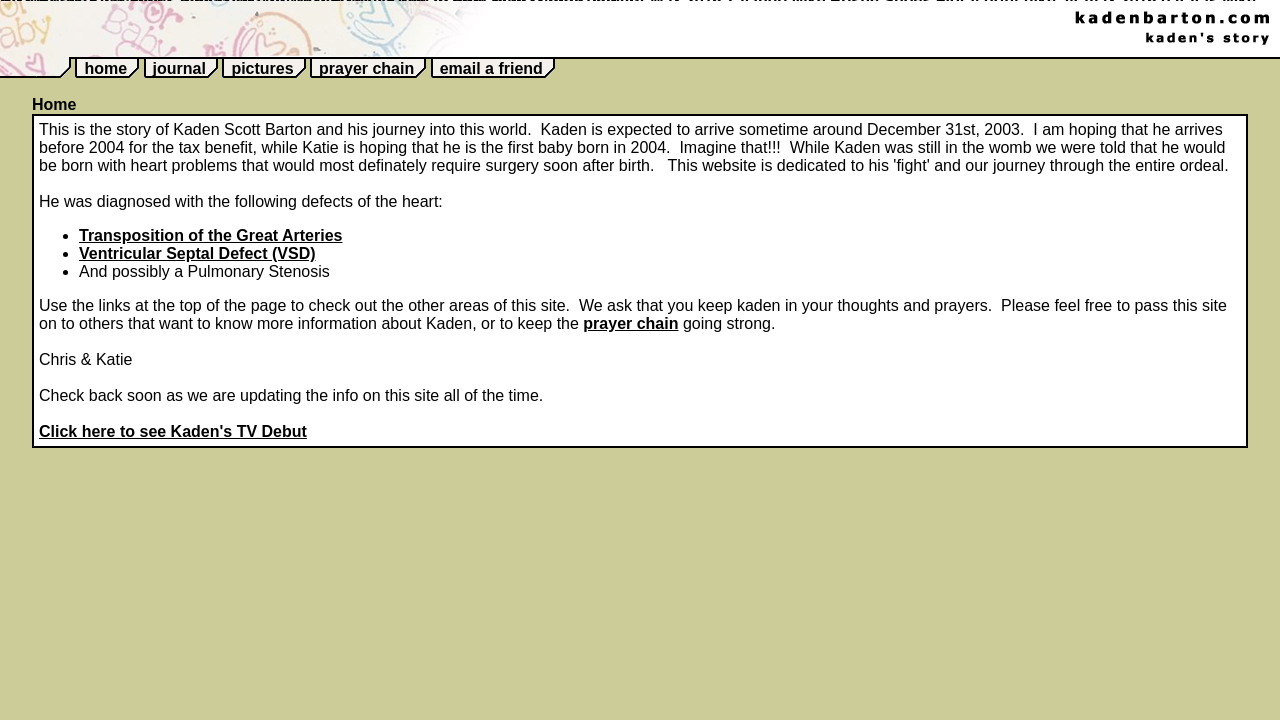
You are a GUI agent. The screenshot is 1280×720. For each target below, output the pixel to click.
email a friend (491, 68)
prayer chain (366, 68)
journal (179, 68)
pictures (262, 68)
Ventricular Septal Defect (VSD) (197, 253)
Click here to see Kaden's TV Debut (173, 431)
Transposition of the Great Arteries (210, 235)
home (105, 68)
